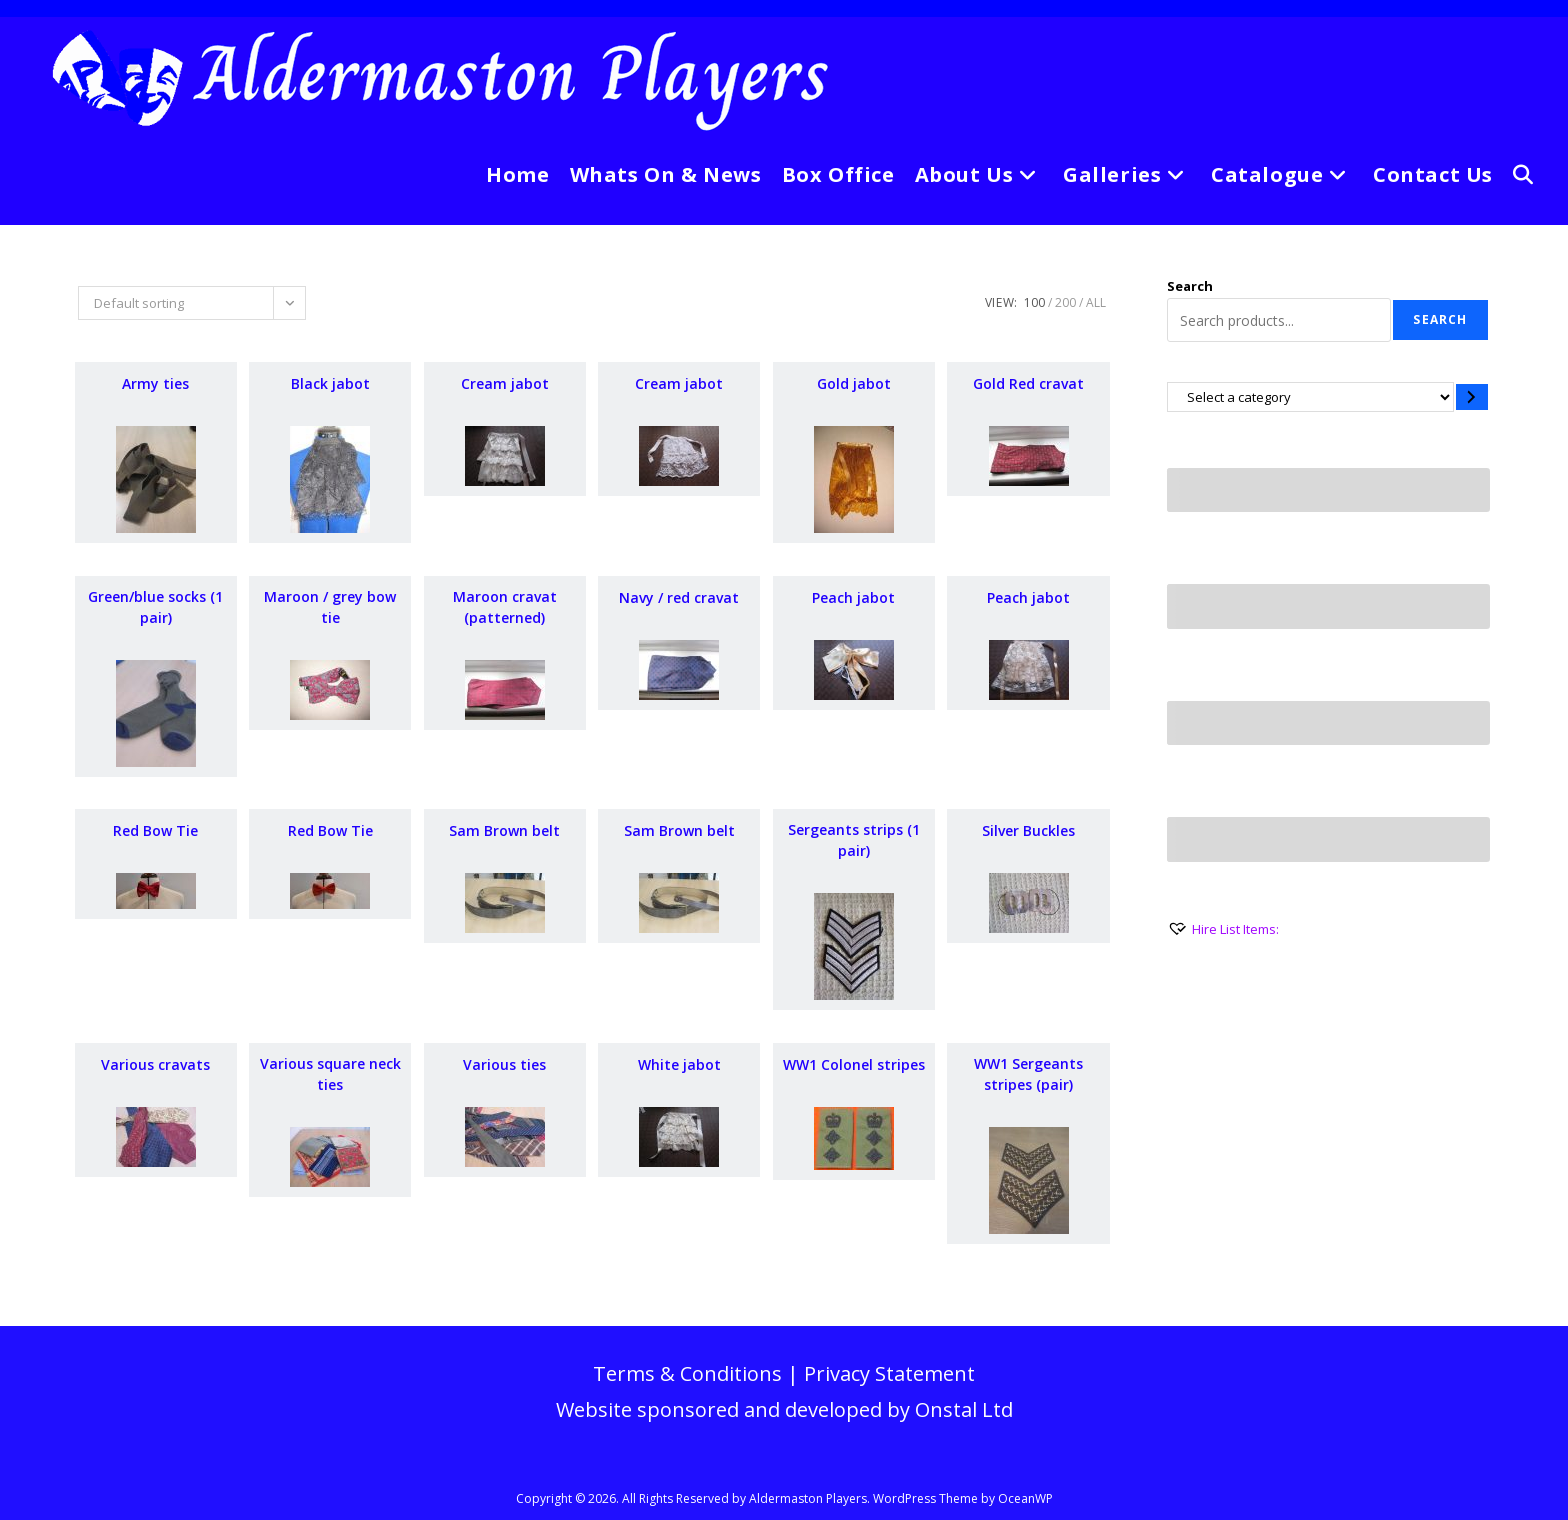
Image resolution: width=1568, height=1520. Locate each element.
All (1096, 302)
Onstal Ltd (964, 1409)
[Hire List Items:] (1223, 929)
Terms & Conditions (687, 1373)
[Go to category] (1472, 396)
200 (1065, 302)
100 (1034, 302)
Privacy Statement (889, 1373)
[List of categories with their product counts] (1310, 396)
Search (1190, 286)
